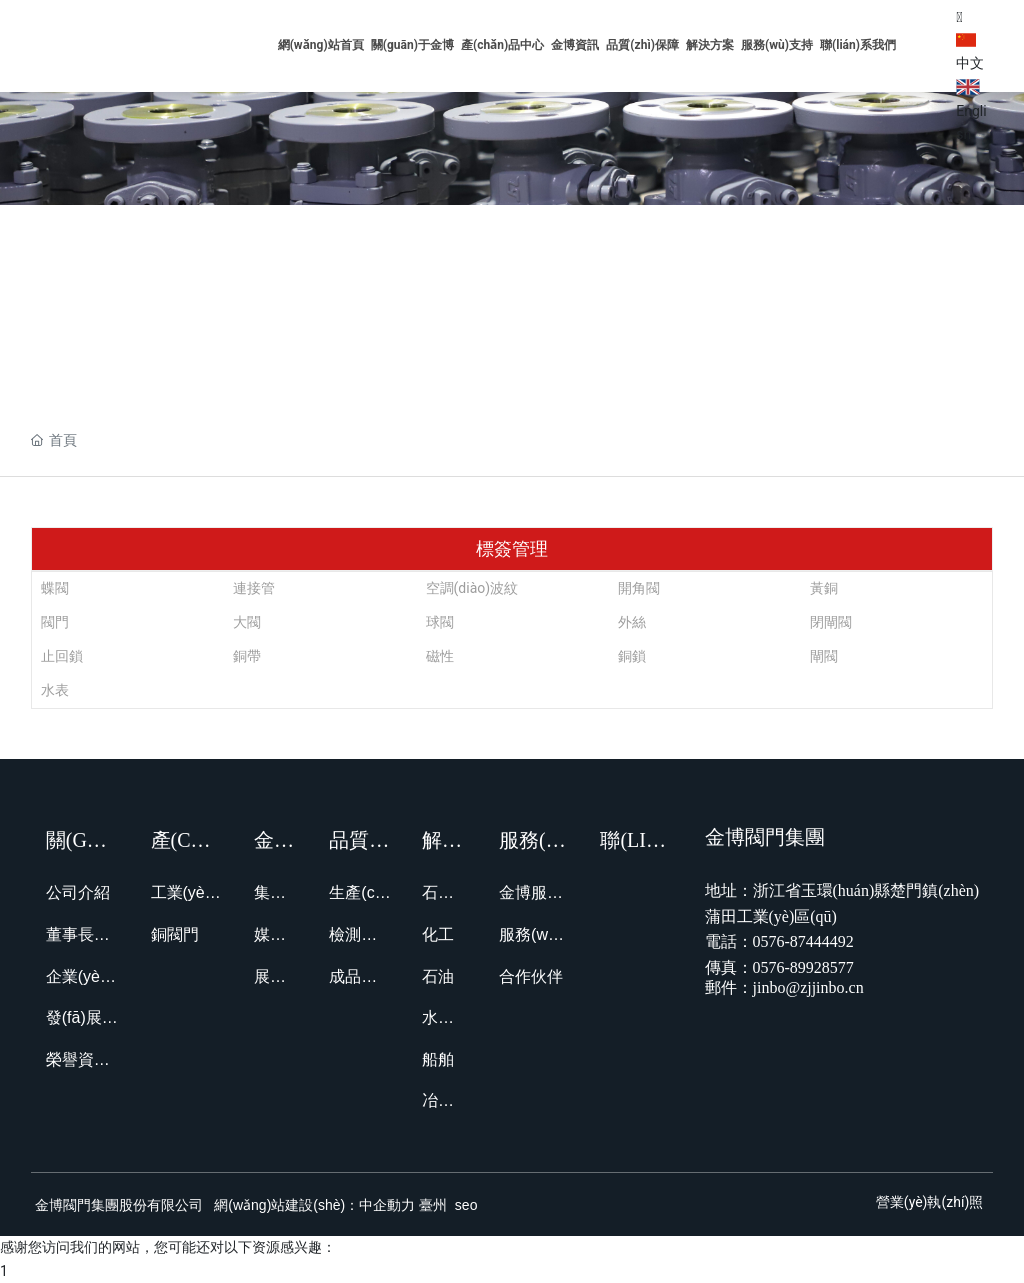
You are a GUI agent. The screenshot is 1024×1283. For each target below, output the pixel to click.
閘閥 (824, 656)
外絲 (632, 622)
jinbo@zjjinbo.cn (808, 987)
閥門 (55, 622)
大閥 (247, 622)
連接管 (254, 588)
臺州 (433, 1205)
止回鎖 (62, 656)
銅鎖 (632, 656)
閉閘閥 (831, 622)
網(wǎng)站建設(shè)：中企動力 (314, 1205)
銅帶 (247, 656)
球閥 (440, 622)
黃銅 (824, 588)
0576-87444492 (803, 941)
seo (464, 1205)
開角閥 (639, 588)
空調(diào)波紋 (472, 588)
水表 (55, 690)
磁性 (440, 656)
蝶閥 (55, 588)
